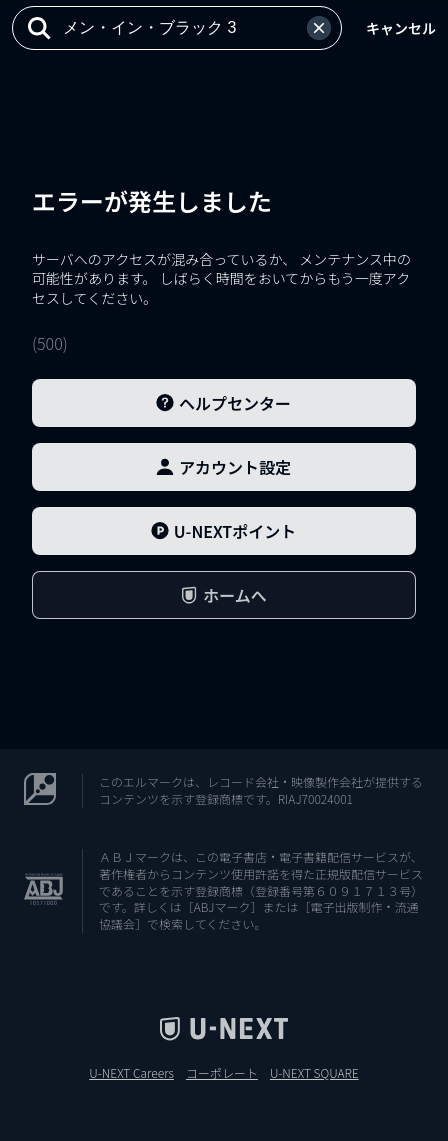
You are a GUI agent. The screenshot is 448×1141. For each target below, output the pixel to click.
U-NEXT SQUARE (314, 1073)
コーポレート (222, 1073)
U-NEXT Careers (131, 1073)
